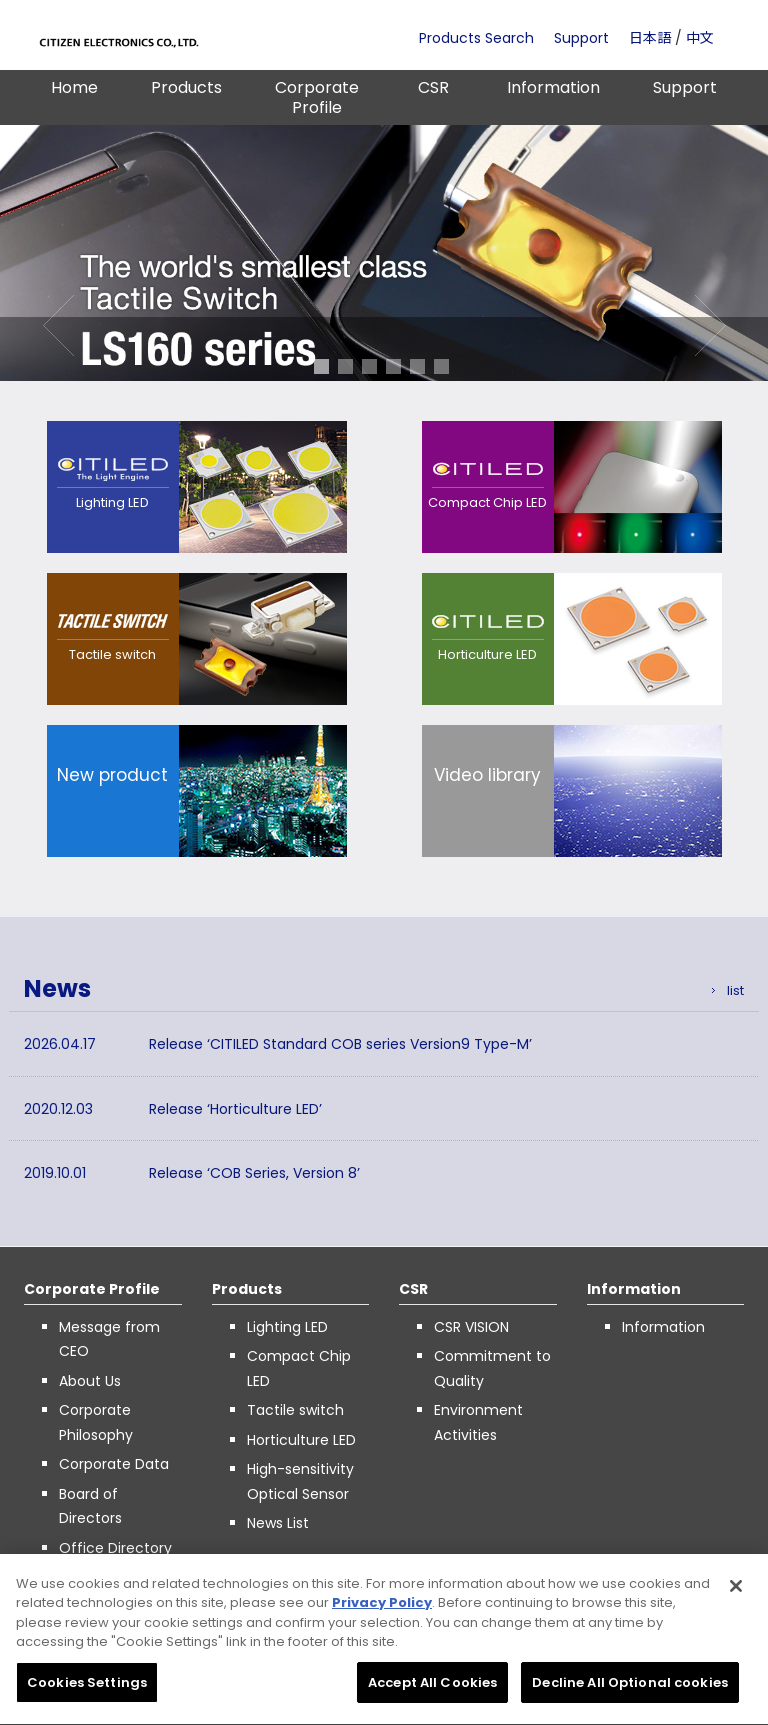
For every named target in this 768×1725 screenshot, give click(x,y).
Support (581, 38)
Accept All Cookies (432, 1689)
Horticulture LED (301, 1440)
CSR (433, 87)
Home (74, 87)
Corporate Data (114, 1464)
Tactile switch (295, 1410)
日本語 (650, 38)
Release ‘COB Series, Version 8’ (254, 1173)
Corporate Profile (317, 97)
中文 (700, 38)
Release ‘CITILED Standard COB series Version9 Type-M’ (340, 1044)
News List (278, 1523)
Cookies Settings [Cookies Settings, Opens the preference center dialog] (87, 1689)
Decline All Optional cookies (630, 1689)
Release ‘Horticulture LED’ (235, 1109)
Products (186, 87)
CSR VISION (471, 1327)
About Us (90, 1381)
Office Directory (115, 1548)
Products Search (476, 38)
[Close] (736, 1593)
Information (553, 87)
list (735, 990)
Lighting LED (287, 1327)
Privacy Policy (382, 1609)
